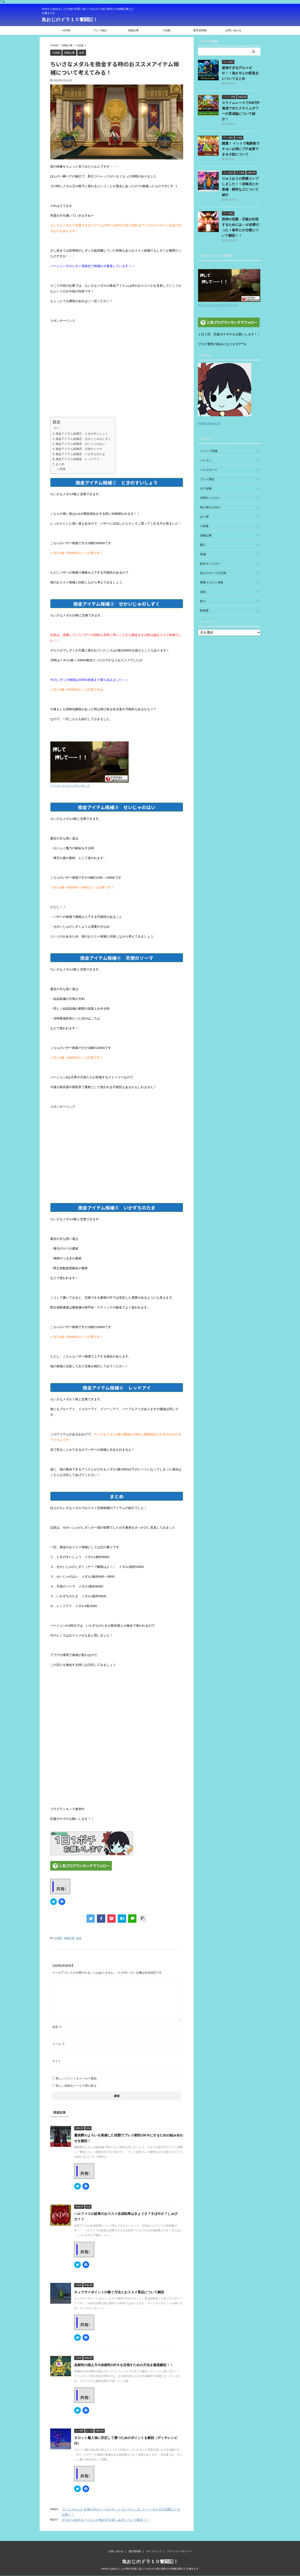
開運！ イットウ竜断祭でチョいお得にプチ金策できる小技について (240, 149)
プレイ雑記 (100, 30)
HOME (66, 30)
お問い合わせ (233, 30)
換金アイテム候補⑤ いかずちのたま (80, 454)
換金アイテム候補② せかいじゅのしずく (83, 438)
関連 (62, 469)
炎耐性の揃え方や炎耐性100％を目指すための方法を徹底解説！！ (123, 2365)
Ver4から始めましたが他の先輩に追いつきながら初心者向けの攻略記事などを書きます (150, 2568)
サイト (56, 2061)
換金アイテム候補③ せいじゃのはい (80, 443)
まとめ (60, 464)
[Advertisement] (116, 368)
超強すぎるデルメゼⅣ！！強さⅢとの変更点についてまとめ (240, 73)
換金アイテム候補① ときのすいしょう (82, 433)
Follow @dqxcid (209, 423)
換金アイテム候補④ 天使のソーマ (79, 448)
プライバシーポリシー (179, 2551)
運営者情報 (200, 30)
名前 (57, 2027)
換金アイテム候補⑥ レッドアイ (77, 459)
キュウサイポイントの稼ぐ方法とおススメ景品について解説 (119, 2292)
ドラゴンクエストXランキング (70, 785)
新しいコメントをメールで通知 (76, 2078)
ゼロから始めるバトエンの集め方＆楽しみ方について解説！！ (105, 2520)
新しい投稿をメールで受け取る (76, 2085)
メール (58, 2044)
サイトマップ (153, 2551)
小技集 (166, 30)
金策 (78, 1938)
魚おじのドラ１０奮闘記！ (70, 19)
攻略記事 (133, 30)
